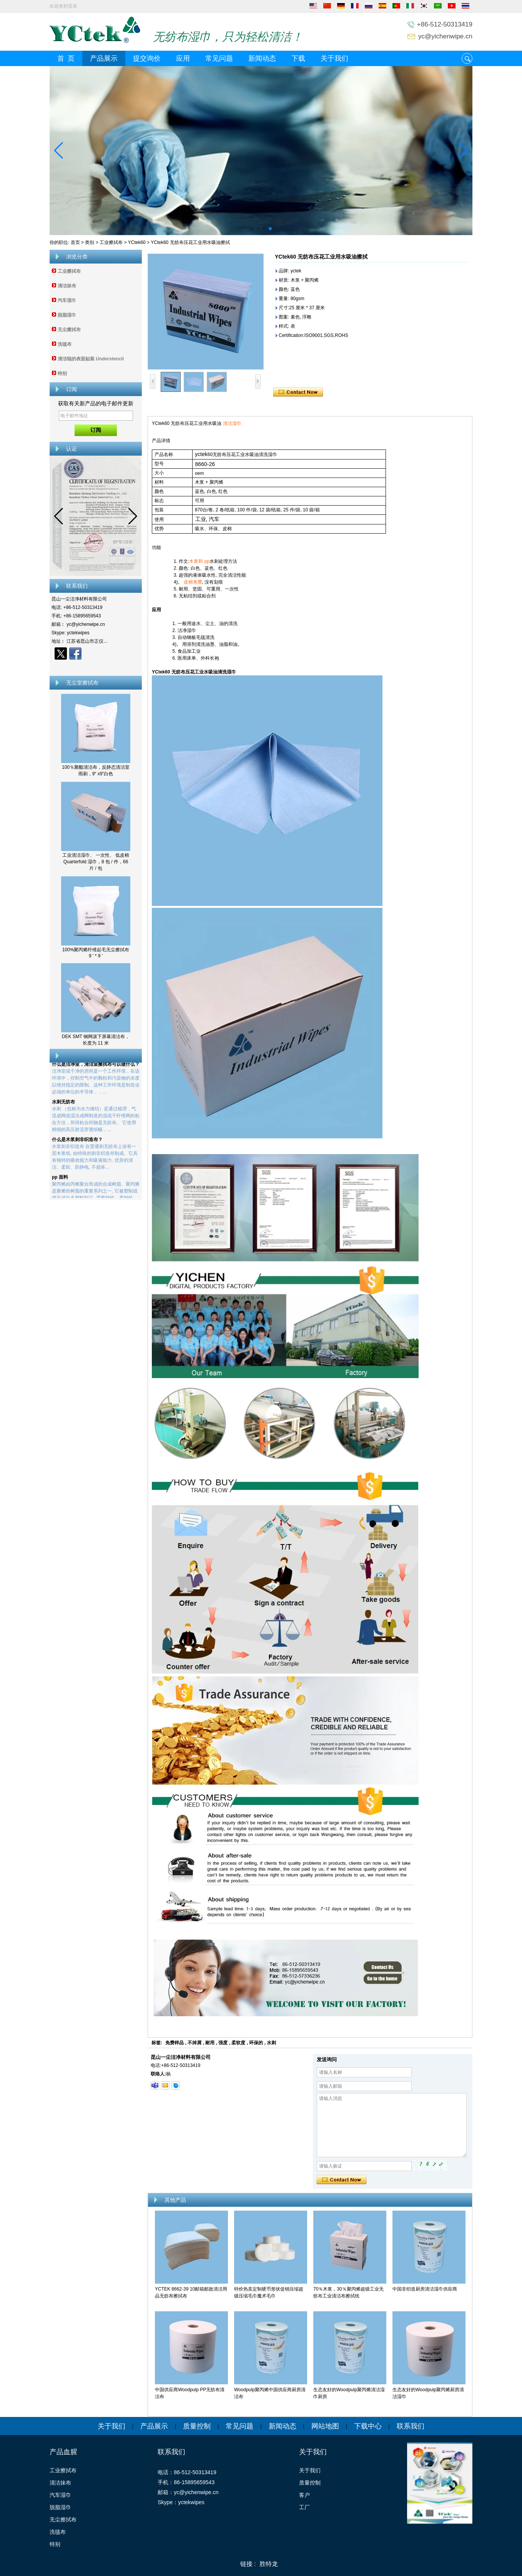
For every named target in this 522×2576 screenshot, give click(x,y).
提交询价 (147, 58)
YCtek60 (137, 242)
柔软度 (238, 2042)
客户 (304, 2495)
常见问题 (219, 58)
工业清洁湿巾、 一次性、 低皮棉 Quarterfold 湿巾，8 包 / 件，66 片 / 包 (96, 862)
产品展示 (104, 58)
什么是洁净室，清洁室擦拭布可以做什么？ (96, 1069)
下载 (298, 58)
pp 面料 (60, 1181)
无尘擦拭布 (69, 329)
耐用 (209, 2042)
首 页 (66, 58)
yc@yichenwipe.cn (445, 36)
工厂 (304, 2507)
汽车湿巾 (67, 300)
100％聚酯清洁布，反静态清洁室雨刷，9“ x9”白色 (96, 770)
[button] (251, 228)
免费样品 (174, 2042)
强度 (223, 2042)
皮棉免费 (193, 582)
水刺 (271, 2042)
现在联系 (96, 667)
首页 (75, 242)
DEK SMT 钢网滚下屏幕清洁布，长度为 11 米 (96, 1040)
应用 (183, 58)
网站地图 (325, 2426)
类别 (89, 242)
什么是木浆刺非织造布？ (77, 1144)
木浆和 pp (199, 561)
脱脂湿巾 (67, 315)
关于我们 (334, 58)
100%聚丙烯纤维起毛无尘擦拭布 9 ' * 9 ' (96, 953)
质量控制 (197, 2426)
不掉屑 (194, 2042)
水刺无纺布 (63, 1106)
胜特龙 (268, 2564)
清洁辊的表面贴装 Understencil (91, 359)
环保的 (256, 2042)
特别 (62, 373)
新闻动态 (262, 58)
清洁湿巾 (232, 423)
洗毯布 (64, 344)
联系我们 (410, 2426)
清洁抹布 (67, 286)
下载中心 (368, 2426)
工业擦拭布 (111, 242)
